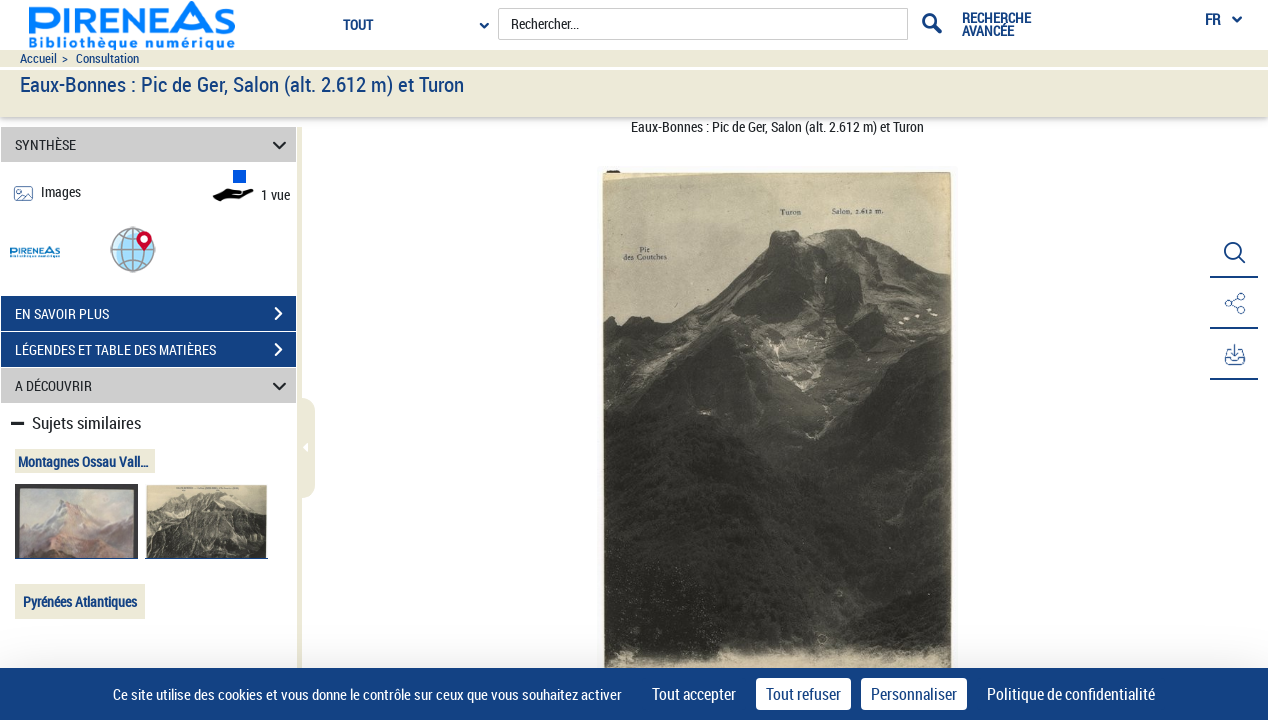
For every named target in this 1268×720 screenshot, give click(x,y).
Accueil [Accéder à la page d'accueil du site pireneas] (38, 58)
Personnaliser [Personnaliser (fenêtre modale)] (914, 694)
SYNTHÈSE (154, 144)
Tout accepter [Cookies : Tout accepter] (694, 694)
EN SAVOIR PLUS (155, 314)
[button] (133, 248)
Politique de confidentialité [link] (1071, 694)
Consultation (107, 58)
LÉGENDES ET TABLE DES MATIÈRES (155, 350)
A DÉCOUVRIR (154, 385)
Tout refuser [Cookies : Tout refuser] (803, 694)
